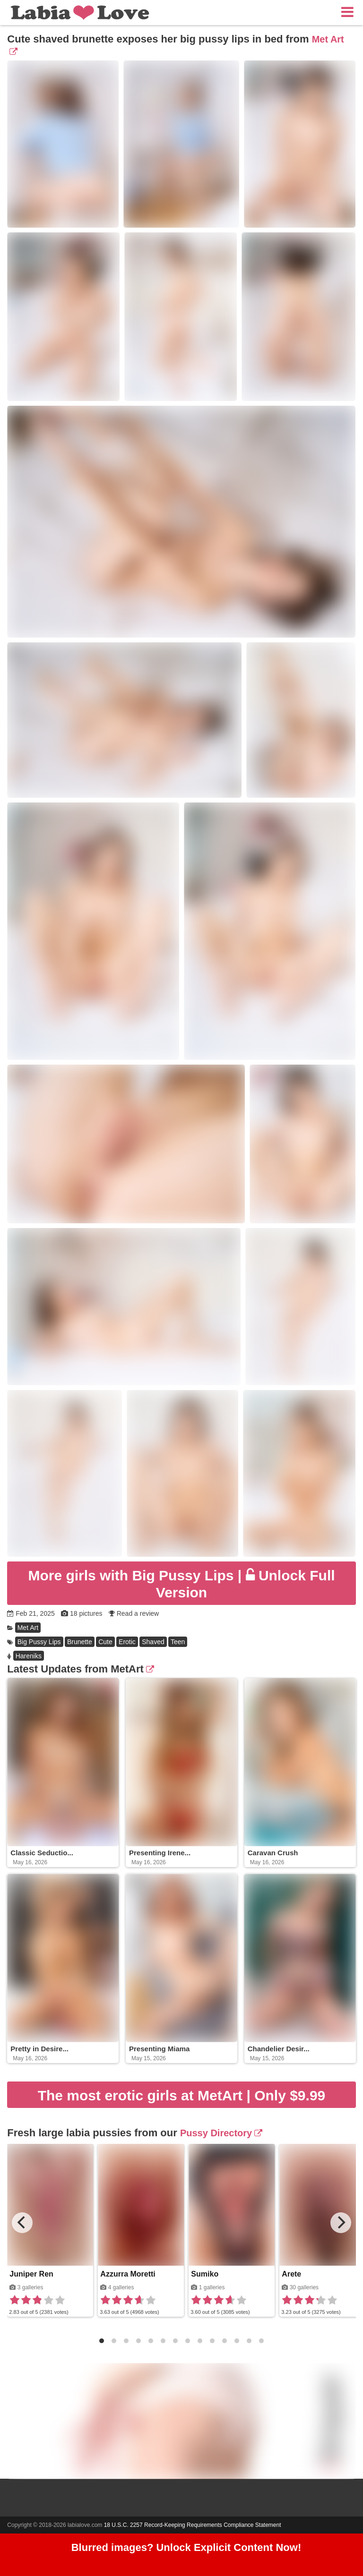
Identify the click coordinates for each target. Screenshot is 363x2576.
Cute (105, 1642)
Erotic (127, 1642)
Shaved (153, 1642)
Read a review (138, 1613)
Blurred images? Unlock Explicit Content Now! (186, 2547)
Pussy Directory (221, 2133)
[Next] (340, 2222)
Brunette (79, 1642)
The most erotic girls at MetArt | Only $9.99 (182, 2095)
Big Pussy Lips (39, 1642)
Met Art (27, 1627)
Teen (178, 1642)
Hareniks (29, 1656)
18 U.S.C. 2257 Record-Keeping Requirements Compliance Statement (192, 2525)
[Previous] (22, 2222)
